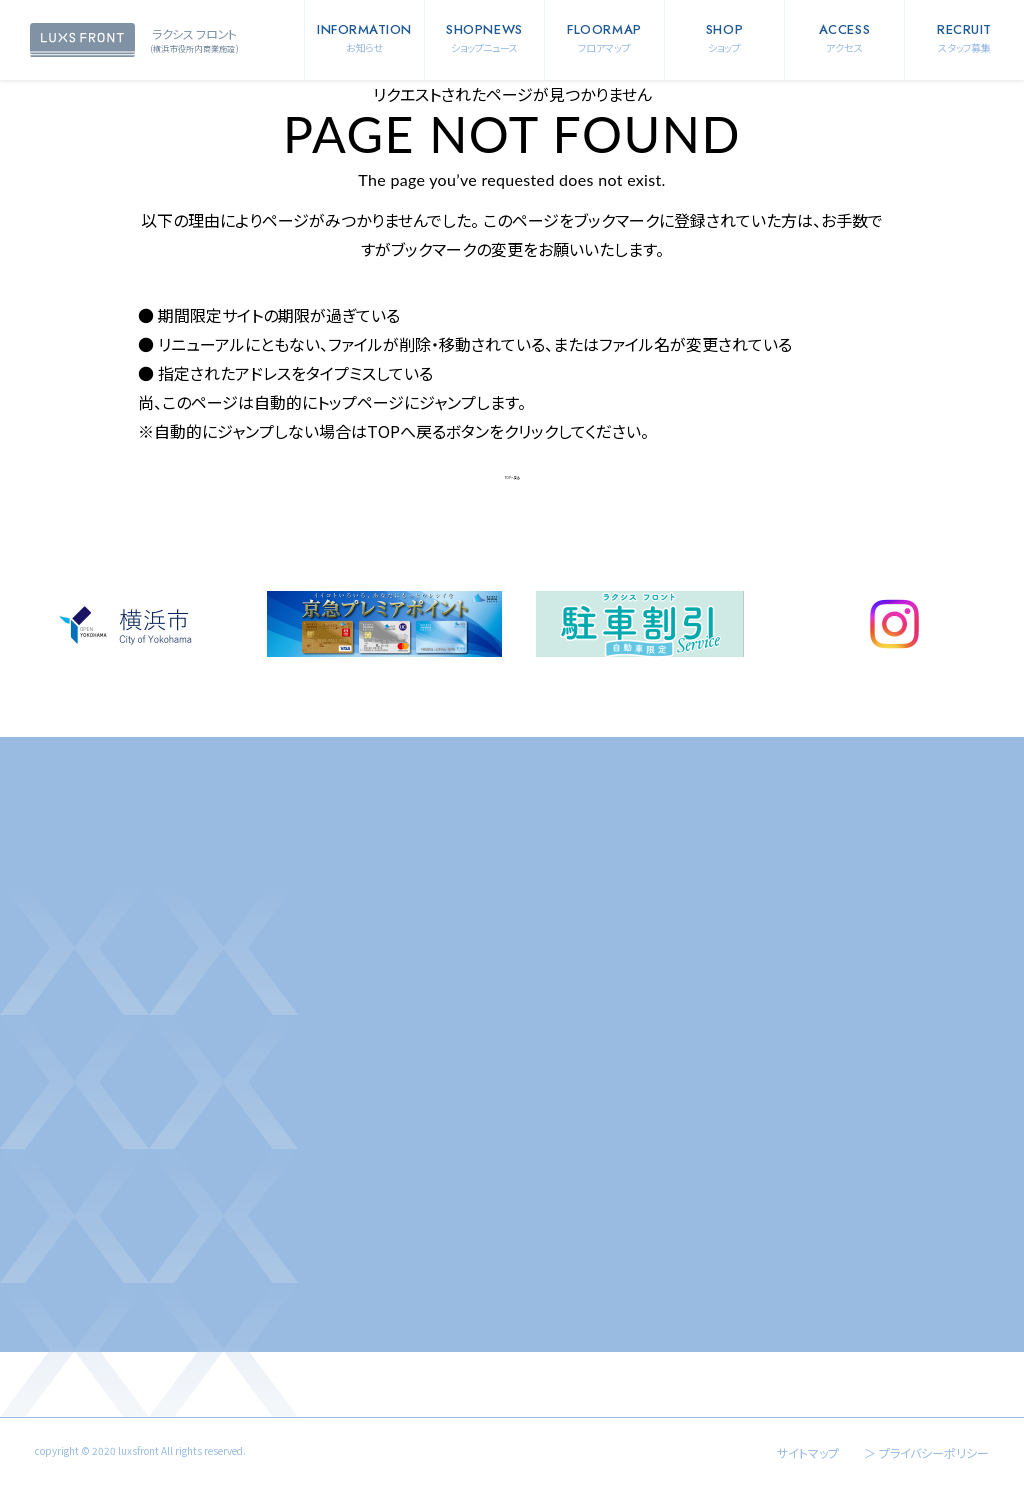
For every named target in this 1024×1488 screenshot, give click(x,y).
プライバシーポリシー (934, 1452)
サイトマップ (808, 1452)
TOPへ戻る (512, 478)
